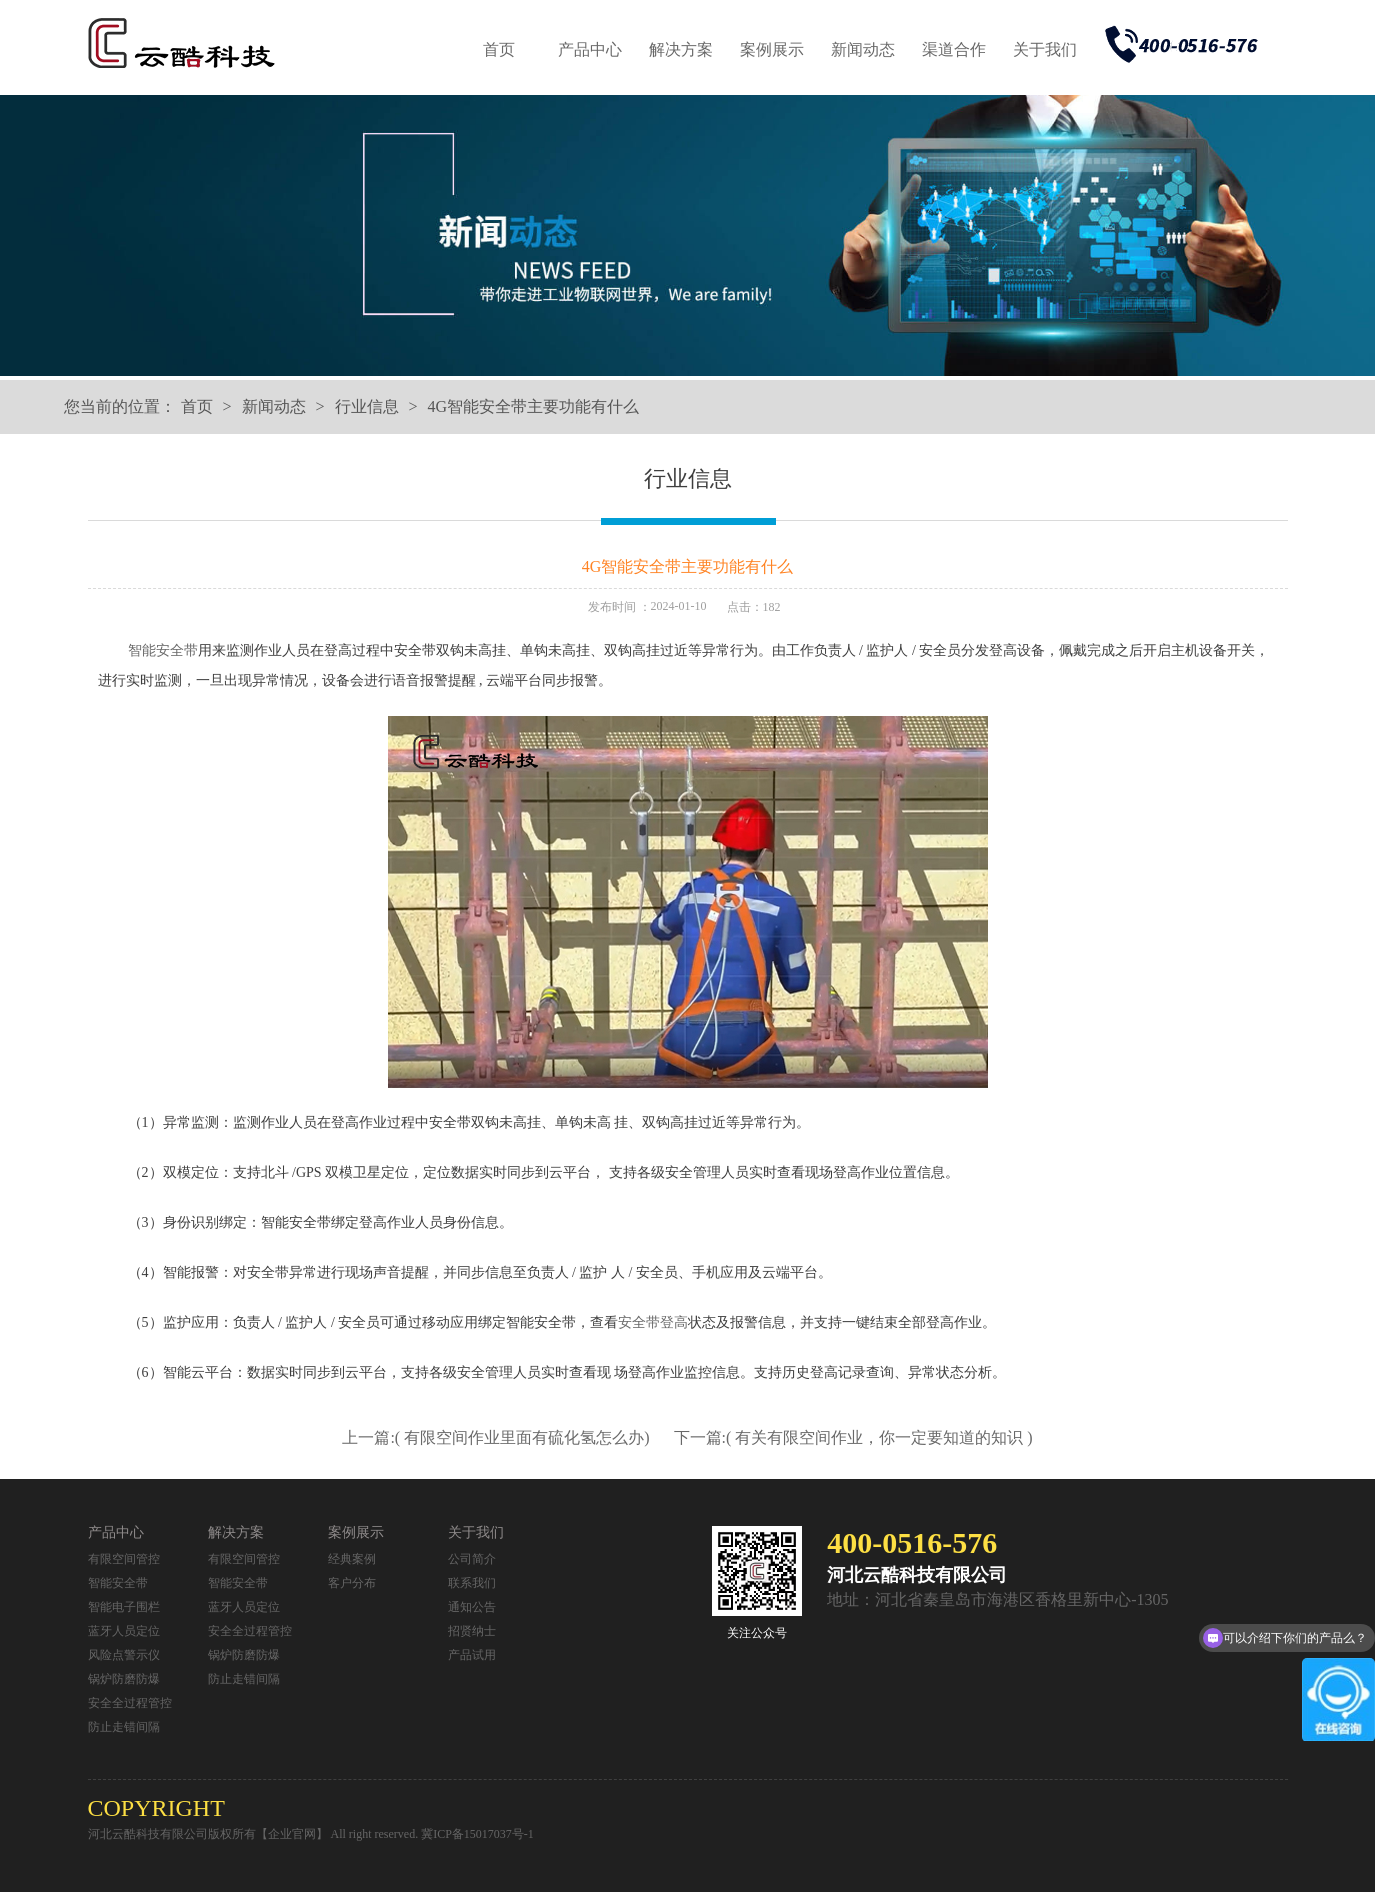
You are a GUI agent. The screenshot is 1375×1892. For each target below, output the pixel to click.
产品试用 (472, 1655)
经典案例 (352, 1559)
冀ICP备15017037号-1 (477, 1834)
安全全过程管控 (130, 1703)
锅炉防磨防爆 (124, 1679)
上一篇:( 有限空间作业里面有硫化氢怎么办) (497, 1437)
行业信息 (367, 406)
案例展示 (772, 49)
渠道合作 (954, 49)
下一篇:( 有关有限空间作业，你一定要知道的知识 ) (853, 1437)
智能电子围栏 (124, 1607)
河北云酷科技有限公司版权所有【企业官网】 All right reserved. (255, 1834)
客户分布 (352, 1583)
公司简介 (472, 1559)
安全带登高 (653, 1322)
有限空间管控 (124, 1559)
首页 (499, 49)
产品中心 (590, 49)
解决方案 (681, 49)
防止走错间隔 (124, 1727)
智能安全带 (163, 650)
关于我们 (1045, 49)
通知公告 (472, 1607)
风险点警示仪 (124, 1655)
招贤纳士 (472, 1631)
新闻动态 (863, 49)
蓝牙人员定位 (124, 1631)
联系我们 (472, 1583)
